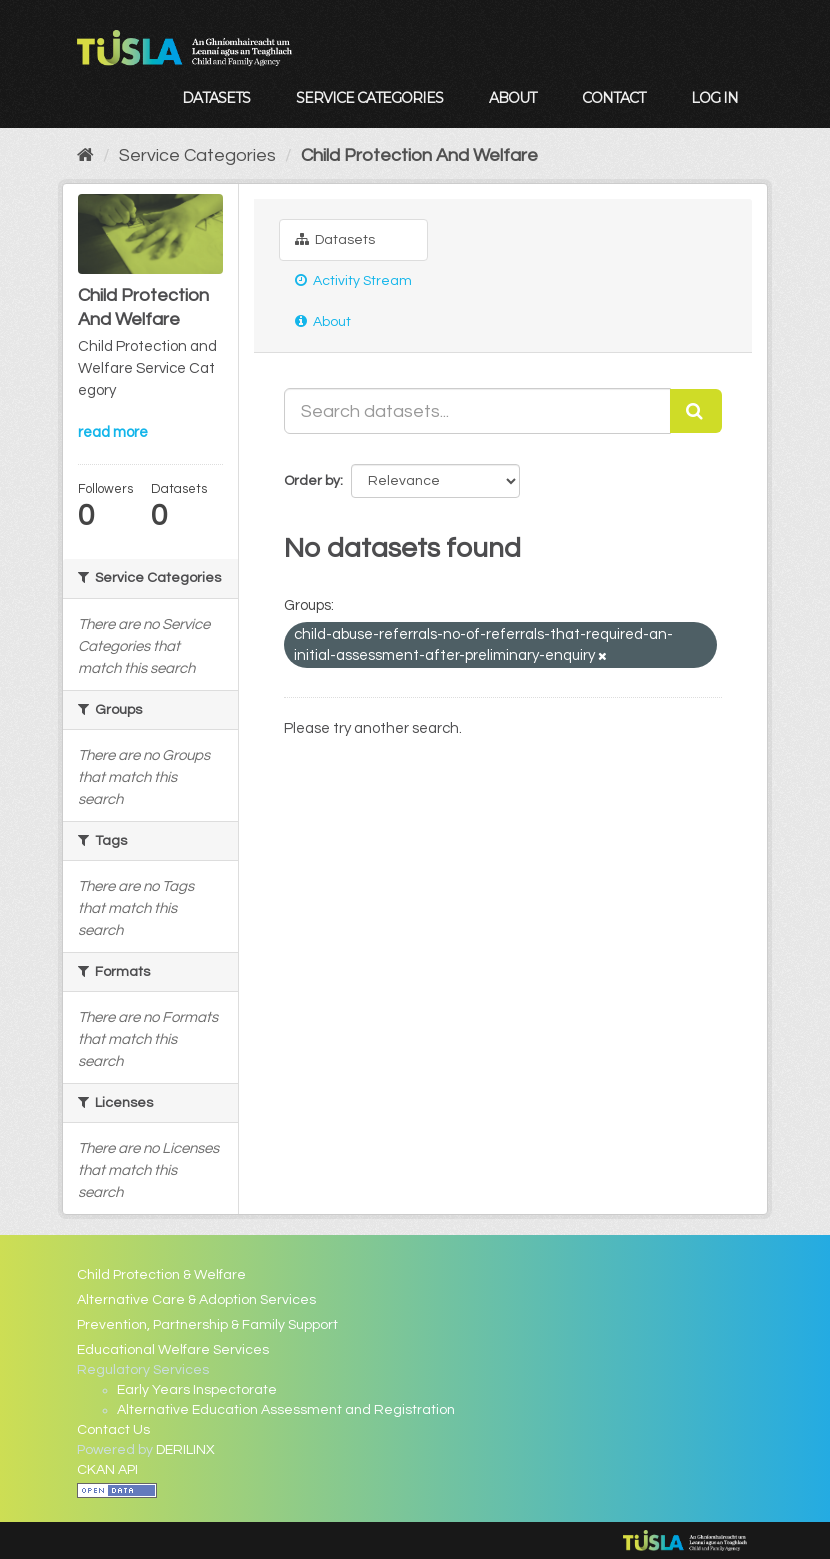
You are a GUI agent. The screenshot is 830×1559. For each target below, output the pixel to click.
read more (113, 432)
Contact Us (113, 1430)
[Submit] (696, 411)
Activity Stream (353, 280)
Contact (613, 98)
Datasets (216, 98)
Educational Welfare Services (173, 1350)
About (512, 98)
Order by (312, 481)
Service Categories (369, 98)
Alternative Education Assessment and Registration (286, 1410)
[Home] (85, 155)
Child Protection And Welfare (419, 155)
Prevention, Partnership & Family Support (207, 1325)
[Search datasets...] (477, 411)
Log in (714, 98)
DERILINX (185, 1450)
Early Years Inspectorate (197, 1390)
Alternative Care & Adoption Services (196, 1300)
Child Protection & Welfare (161, 1275)
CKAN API (107, 1470)
